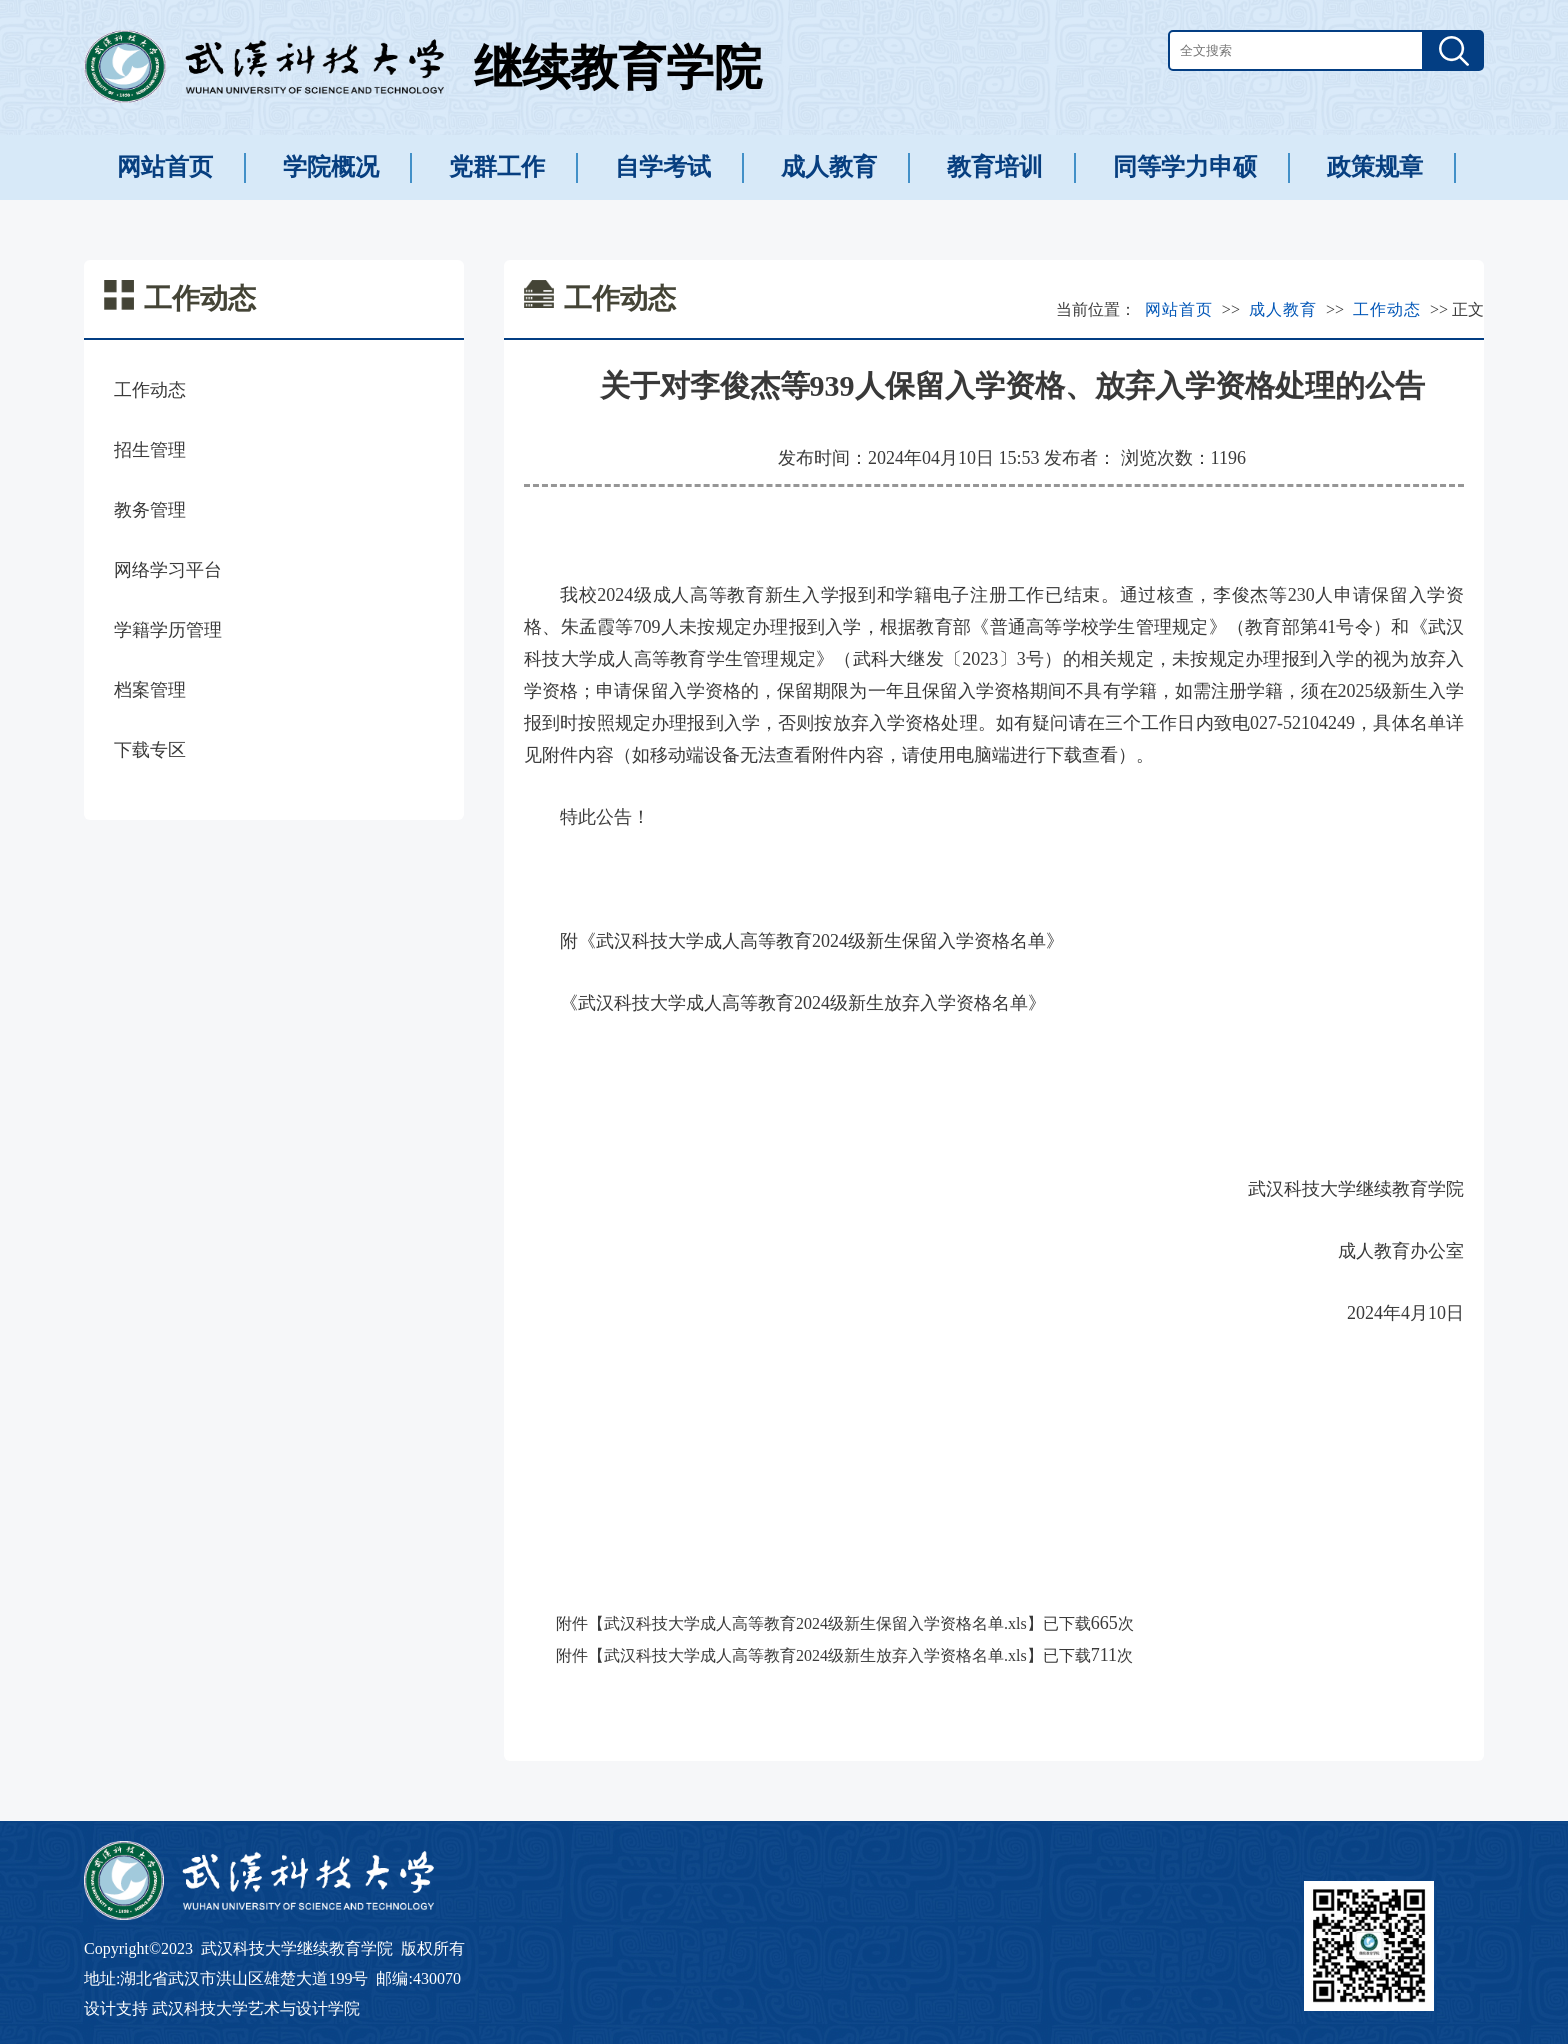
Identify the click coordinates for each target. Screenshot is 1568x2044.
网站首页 (165, 167)
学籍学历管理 (168, 630)
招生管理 (150, 450)
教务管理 (150, 510)
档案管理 (150, 690)
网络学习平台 (168, 570)
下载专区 (150, 750)
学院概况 (331, 167)
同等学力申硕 (1185, 167)
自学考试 (663, 167)
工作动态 (150, 390)
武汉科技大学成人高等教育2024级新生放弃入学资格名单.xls (815, 1655)
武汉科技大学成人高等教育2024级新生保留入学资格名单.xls (815, 1623)
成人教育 (829, 167)
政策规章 (1375, 167)
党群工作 (497, 167)
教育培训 (995, 167)
